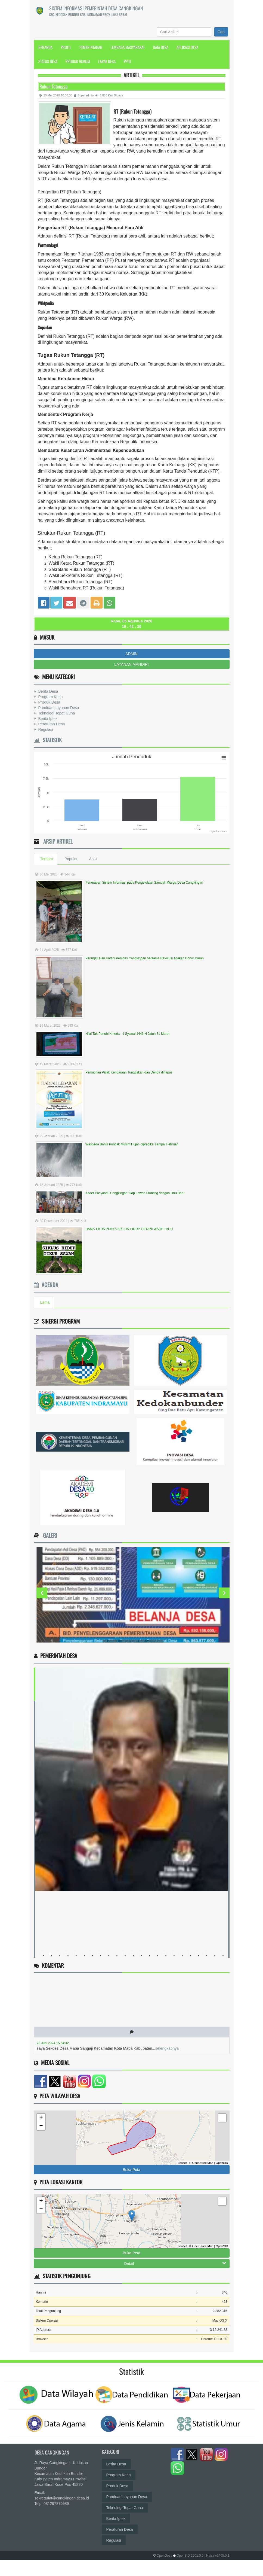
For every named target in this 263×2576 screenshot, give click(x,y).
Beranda (45, 47)
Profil (66, 47)
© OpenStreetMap (201, 2162)
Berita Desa (47, 691)
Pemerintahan (90, 47)
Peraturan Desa (51, 724)
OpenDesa (164, 2555)
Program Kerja (50, 697)
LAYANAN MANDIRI (131, 664)
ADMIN (131, 654)
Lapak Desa (107, 61)
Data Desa (160, 47)
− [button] (41, 2126)
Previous (41, 1592)
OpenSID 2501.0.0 (190, 2555)
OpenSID (222, 2162)
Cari (221, 32)
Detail (175, 2263)
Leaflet (182, 2162)
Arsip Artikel (57, 841)
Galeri (48, 1535)
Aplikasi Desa (187, 47)
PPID (127, 61)
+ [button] (41, 2118)
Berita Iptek (47, 718)
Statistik (48, 740)
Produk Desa (48, 702)
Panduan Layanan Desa (58, 707)
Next (224, 1592)
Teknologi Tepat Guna (56, 713)
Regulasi (45, 729)
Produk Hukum (78, 61)
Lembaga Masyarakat (127, 47)
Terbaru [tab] (46, 859)
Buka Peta (131, 2169)
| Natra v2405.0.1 (217, 2555)
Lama (45, 1302)
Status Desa (47, 61)
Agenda (46, 1285)
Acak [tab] (93, 859)
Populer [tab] (71, 859)
